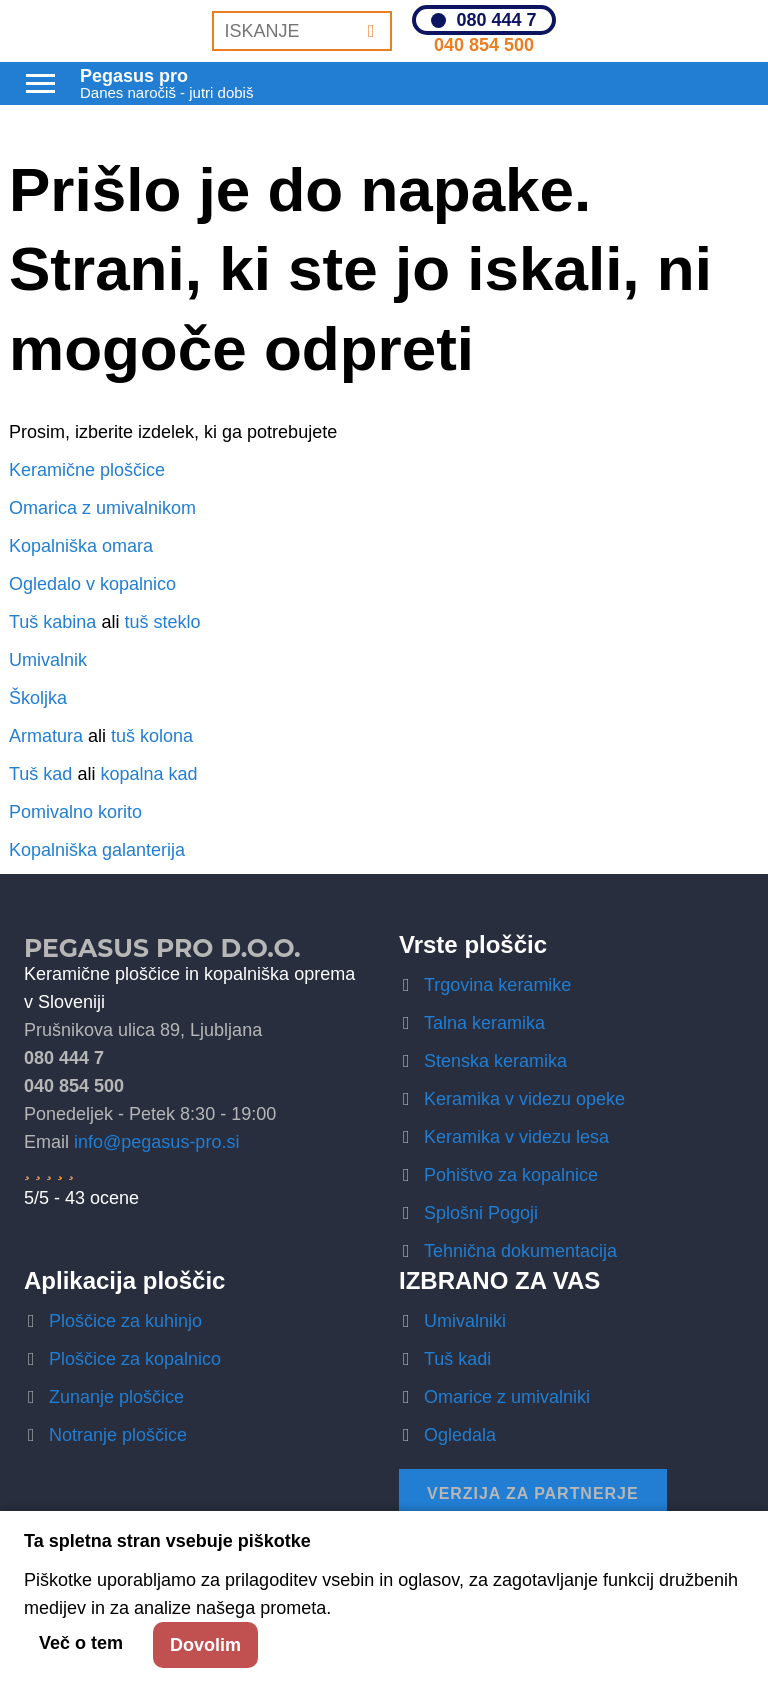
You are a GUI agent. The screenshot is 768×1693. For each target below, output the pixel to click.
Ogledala (460, 1435)
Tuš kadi (457, 1359)
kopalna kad (148, 774)
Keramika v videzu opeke (524, 1099)
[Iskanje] (371, 31)
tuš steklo (162, 622)
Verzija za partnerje (533, 1493)
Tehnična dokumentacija (520, 1251)
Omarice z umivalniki (507, 1397)
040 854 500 (484, 45)
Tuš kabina (52, 622)
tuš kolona (152, 736)
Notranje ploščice (118, 1435)
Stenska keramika (495, 1061)
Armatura (46, 736)
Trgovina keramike (497, 985)
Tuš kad (40, 774)
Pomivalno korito (75, 812)
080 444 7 (496, 20)
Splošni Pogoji (481, 1213)
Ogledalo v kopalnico (92, 584)
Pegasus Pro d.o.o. (162, 948)
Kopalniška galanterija (97, 850)
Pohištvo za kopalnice (511, 1175)
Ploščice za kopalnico (135, 1359)
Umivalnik (48, 660)
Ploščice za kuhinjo (125, 1321)
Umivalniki (465, 1321)
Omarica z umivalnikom (102, 508)
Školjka (38, 698)
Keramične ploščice (87, 470)
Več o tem (81, 1643)
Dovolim (205, 1645)
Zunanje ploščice (116, 1397)
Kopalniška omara (81, 546)
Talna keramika (484, 1023)
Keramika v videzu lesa (516, 1137)
